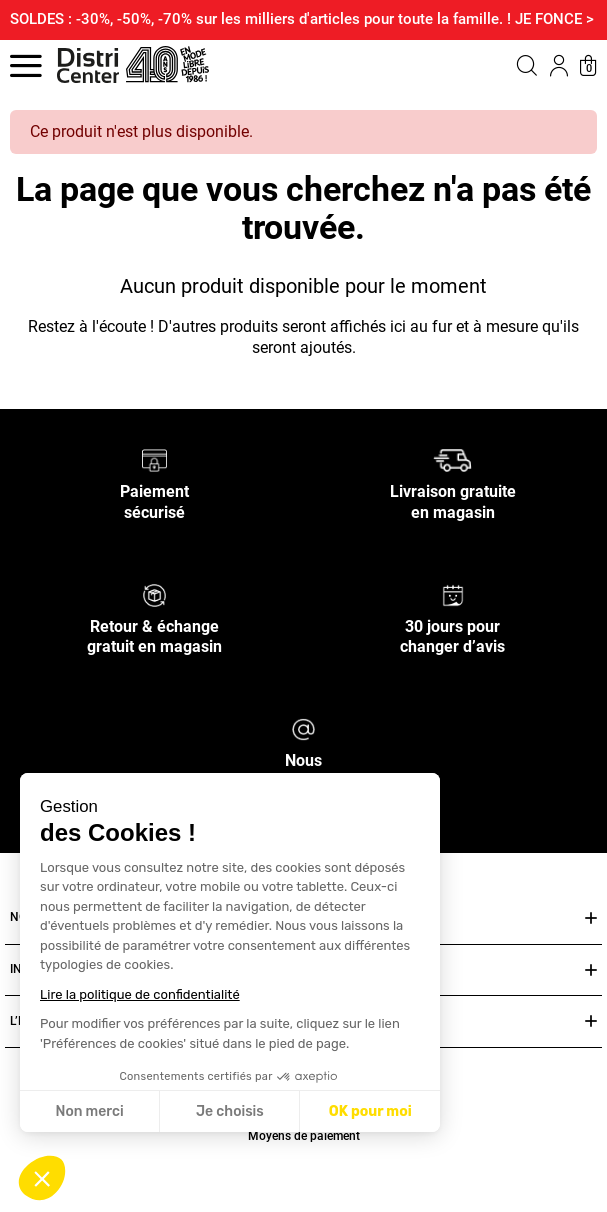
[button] (42, 1178)
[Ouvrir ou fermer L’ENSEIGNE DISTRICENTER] (591, 1021)
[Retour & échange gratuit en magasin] (154, 593)
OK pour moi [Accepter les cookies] (370, 1111)
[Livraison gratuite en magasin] (452, 459)
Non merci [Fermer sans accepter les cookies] (89, 1111)
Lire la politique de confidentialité (140, 994)
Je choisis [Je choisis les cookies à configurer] (230, 1111)
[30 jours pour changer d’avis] (453, 593)
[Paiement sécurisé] (154, 459)
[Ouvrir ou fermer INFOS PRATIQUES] (591, 970)
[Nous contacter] (303, 728)
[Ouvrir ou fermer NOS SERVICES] (591, 918)
